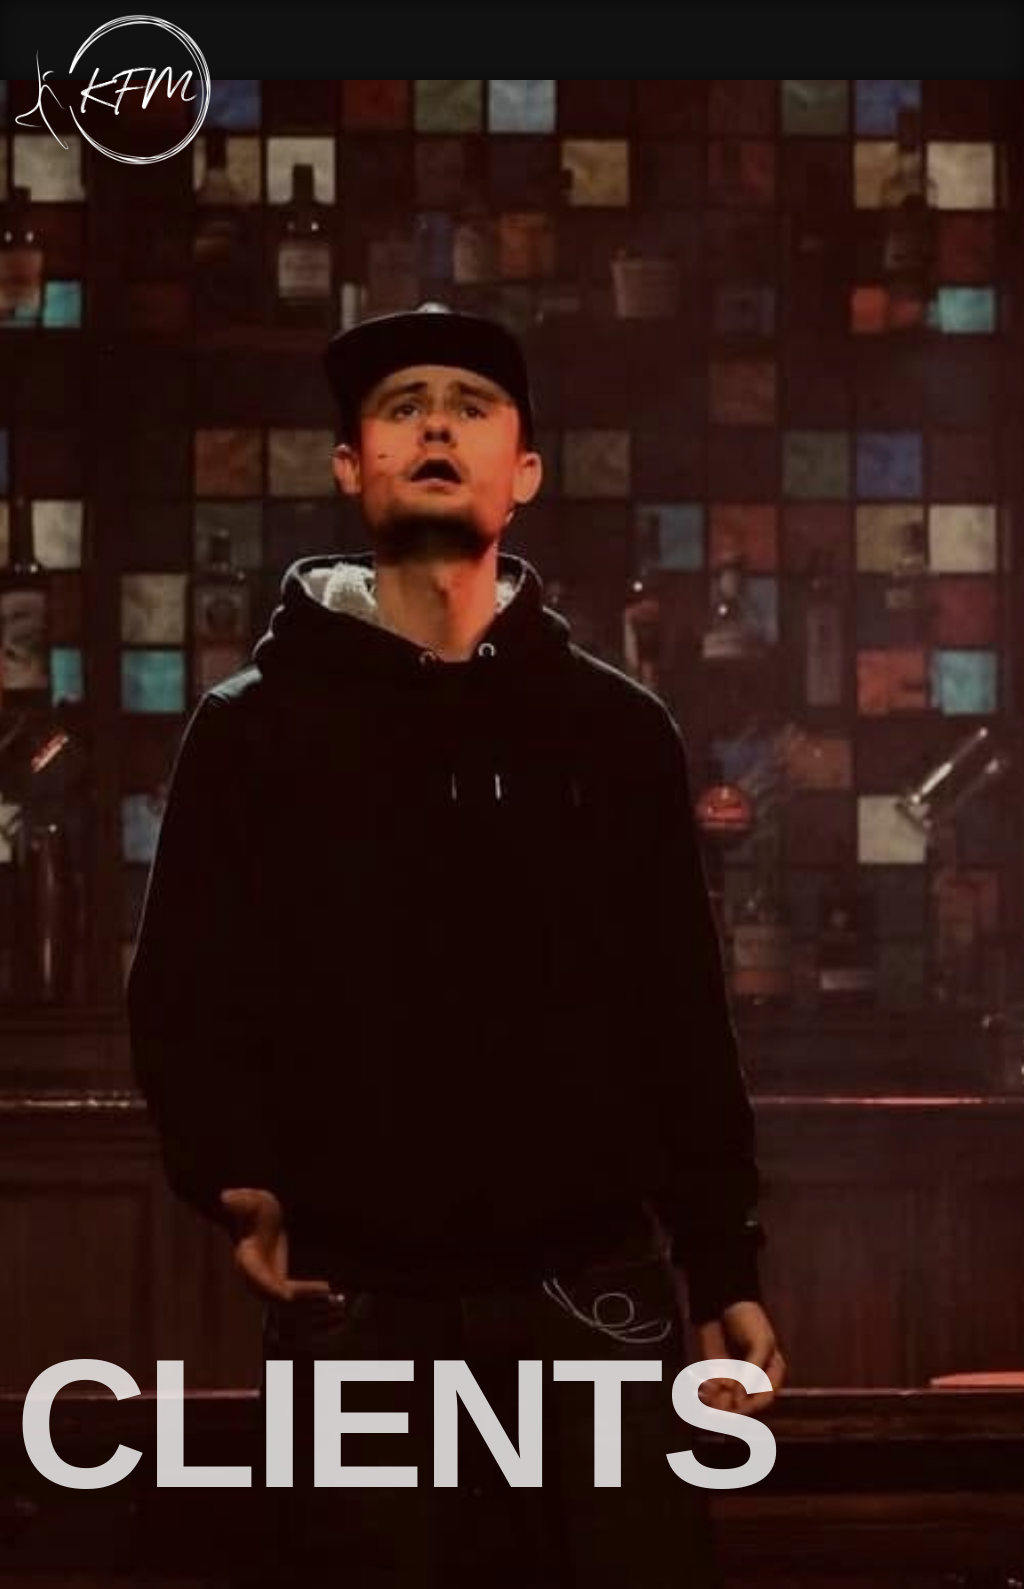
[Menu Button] (994, 90)
